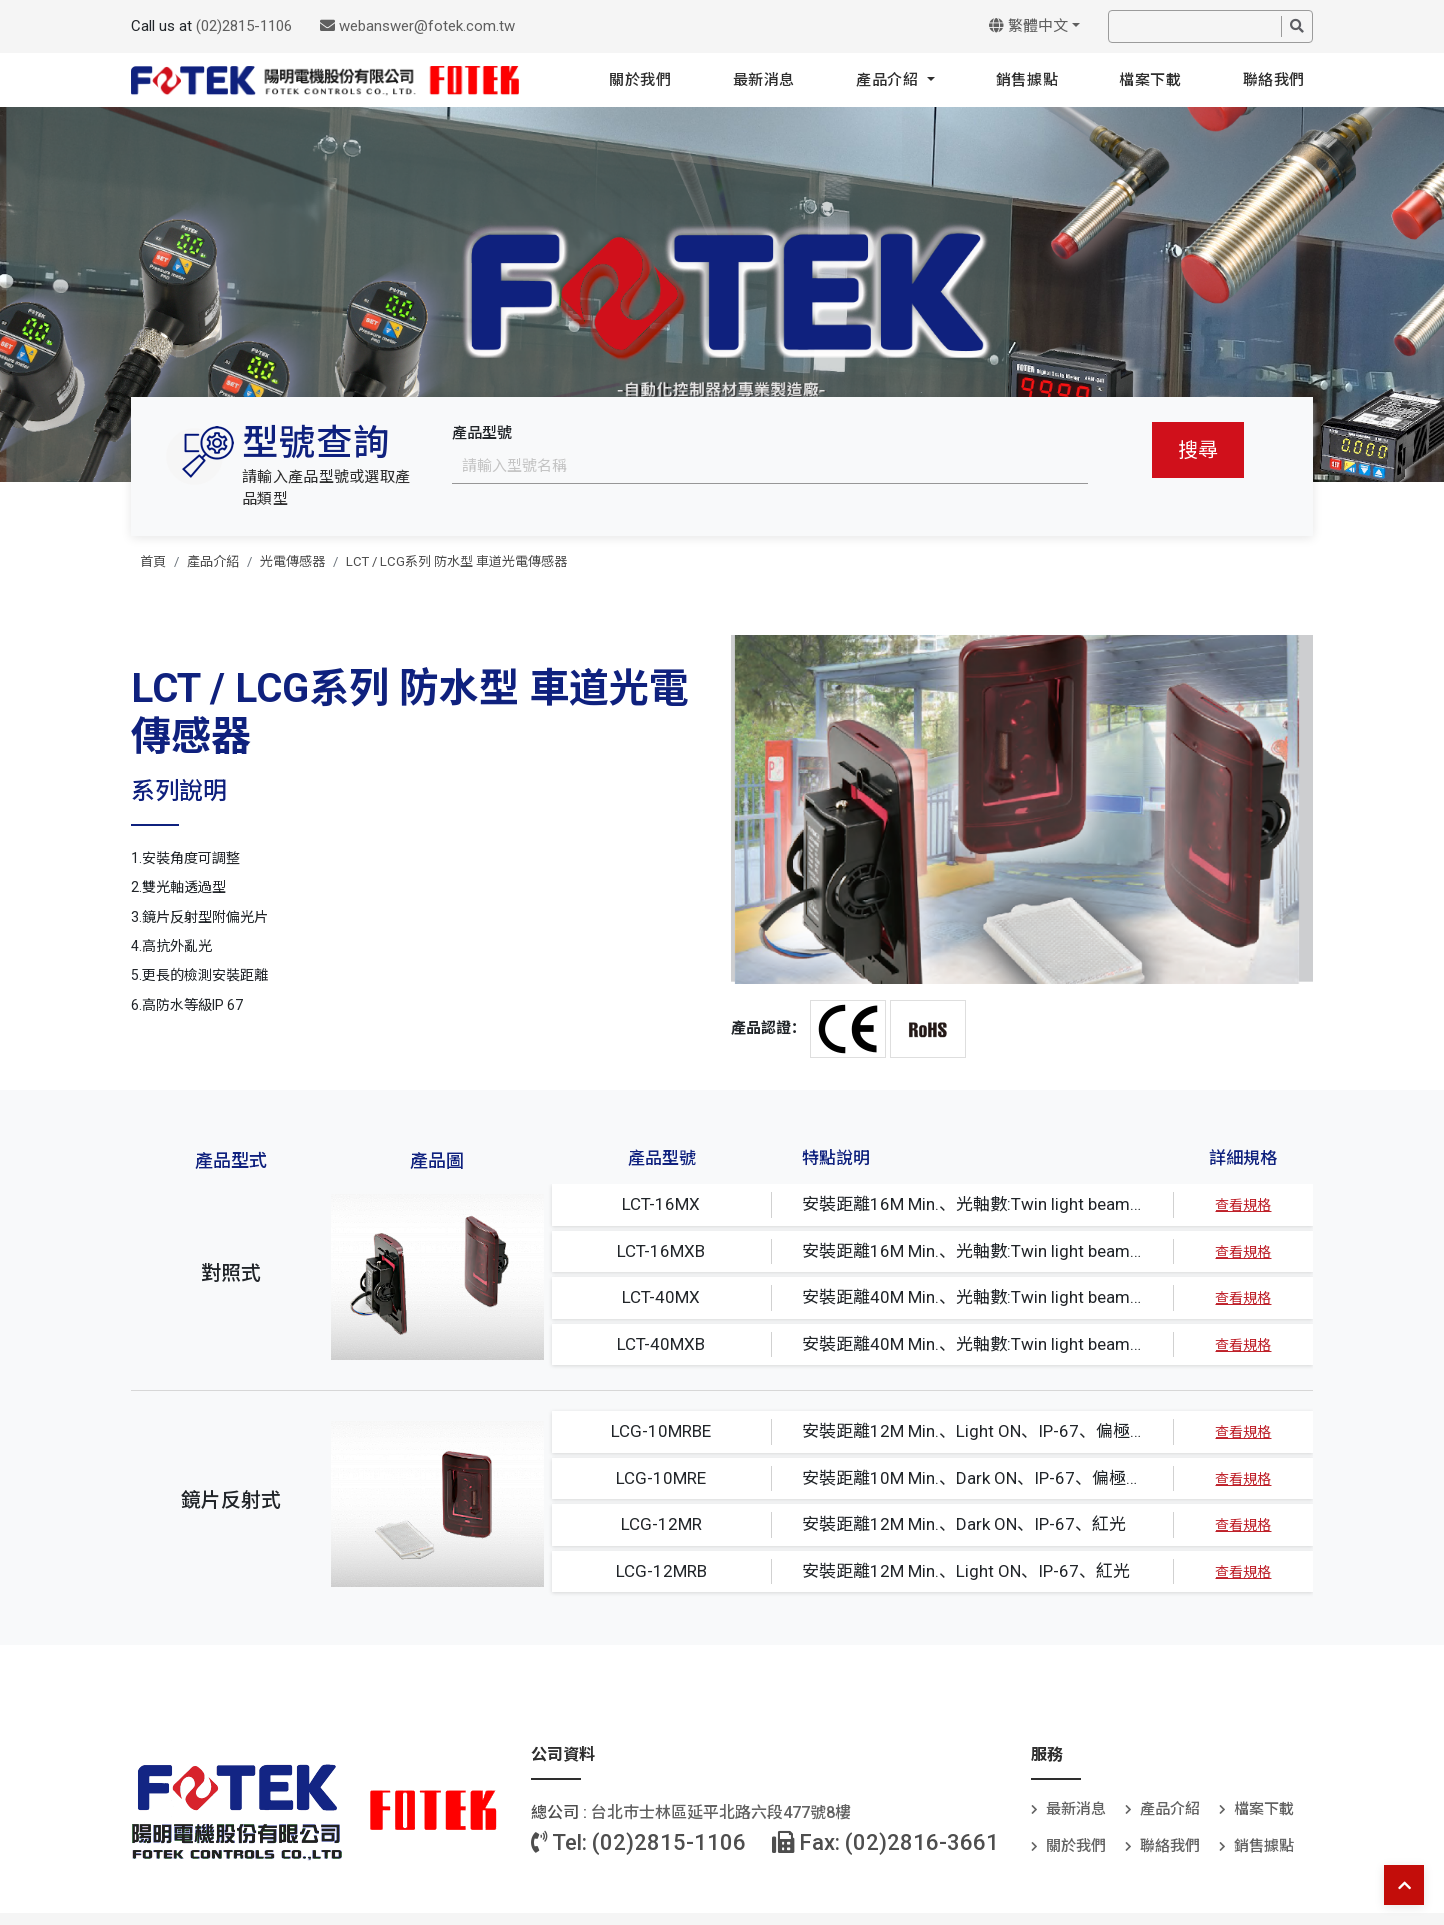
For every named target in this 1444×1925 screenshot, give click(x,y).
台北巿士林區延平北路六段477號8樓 (721, 1812)
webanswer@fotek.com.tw (417, 26)
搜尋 (1198, 450)
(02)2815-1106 (244, 26)
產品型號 (482, 433)
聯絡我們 (1274, 80)
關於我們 (640, 80)
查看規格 (1243, 1205)
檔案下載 (1150, 80)
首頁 (153, 561)
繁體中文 (1028, 26)
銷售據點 (1027, 80)
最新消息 (764, 80)
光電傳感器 (292, 561)
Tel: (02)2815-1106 (638, 1842)
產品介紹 (889, 80)
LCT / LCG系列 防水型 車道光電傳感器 (456, 561)
